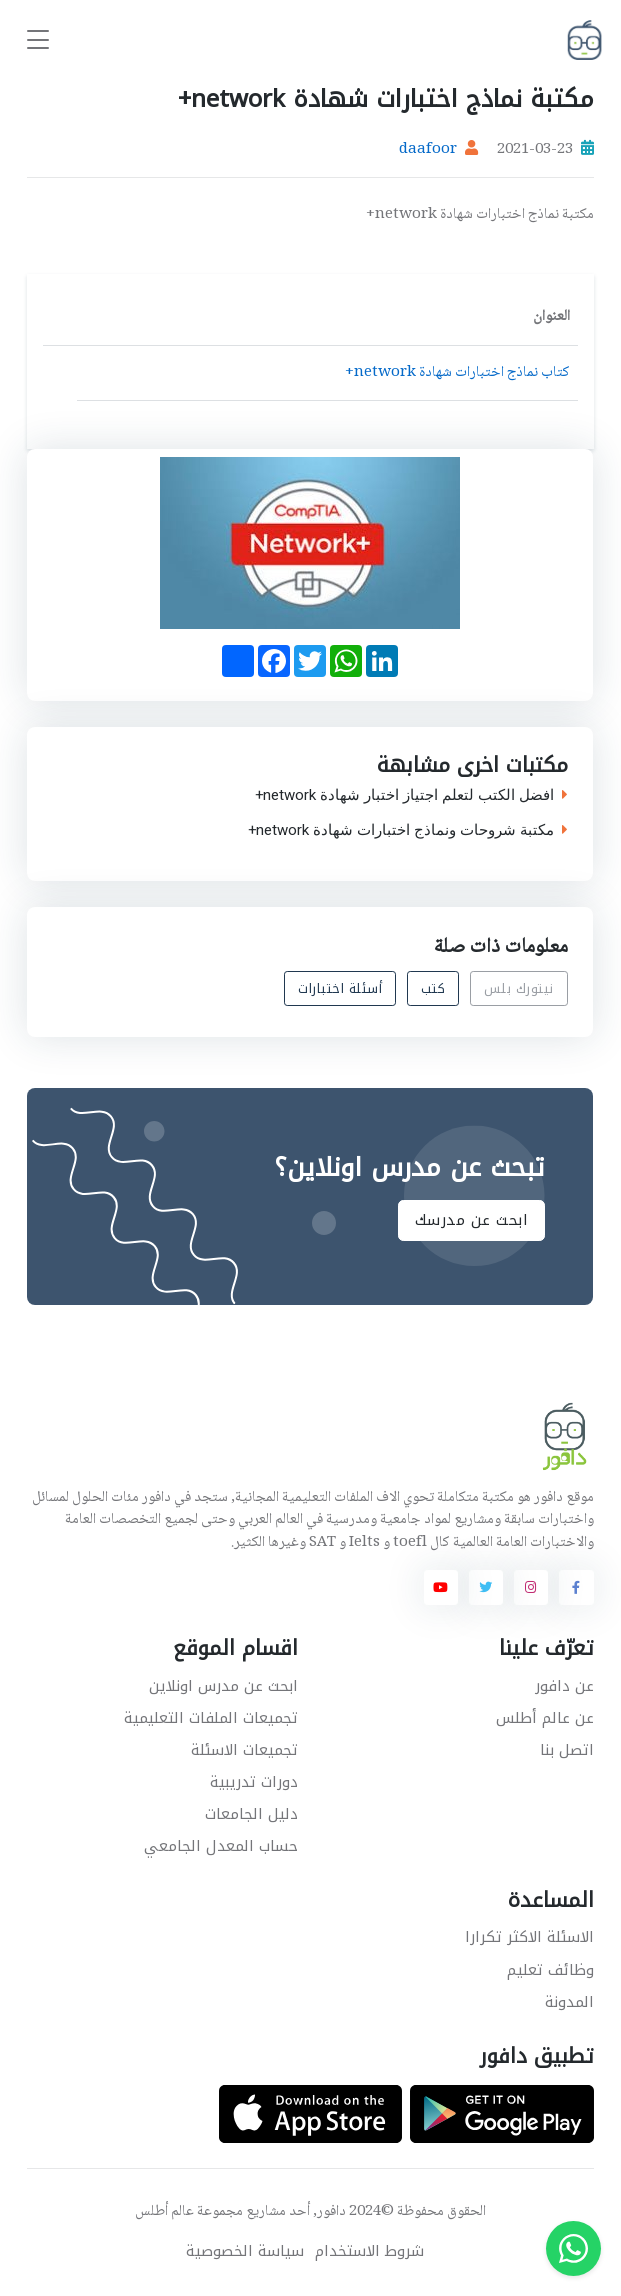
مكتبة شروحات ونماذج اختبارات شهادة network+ (408, 830)
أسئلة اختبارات (341, 988)
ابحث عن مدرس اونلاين (223, 1686)
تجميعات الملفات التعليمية (211, 1718)
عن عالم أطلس (545, 1718)
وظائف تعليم (550, 1970)
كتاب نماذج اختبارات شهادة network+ (457, 373)
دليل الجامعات (251, 1814)
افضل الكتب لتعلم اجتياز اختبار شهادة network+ (411, 795)
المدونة (569, 2002)
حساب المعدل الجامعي (221, 1846)
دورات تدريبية (254, 1782)
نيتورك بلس (519, 988)
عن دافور (564, 1686)
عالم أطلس (164, 2212)
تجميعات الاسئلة (244, 1750)
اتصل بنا (567, 1750)
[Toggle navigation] (38, 40)
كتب (433, 988)
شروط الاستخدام (369, 2251)
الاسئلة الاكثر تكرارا (529, 1937)
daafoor (428, 150)
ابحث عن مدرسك (472, 1220)
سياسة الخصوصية (245, 2251)
